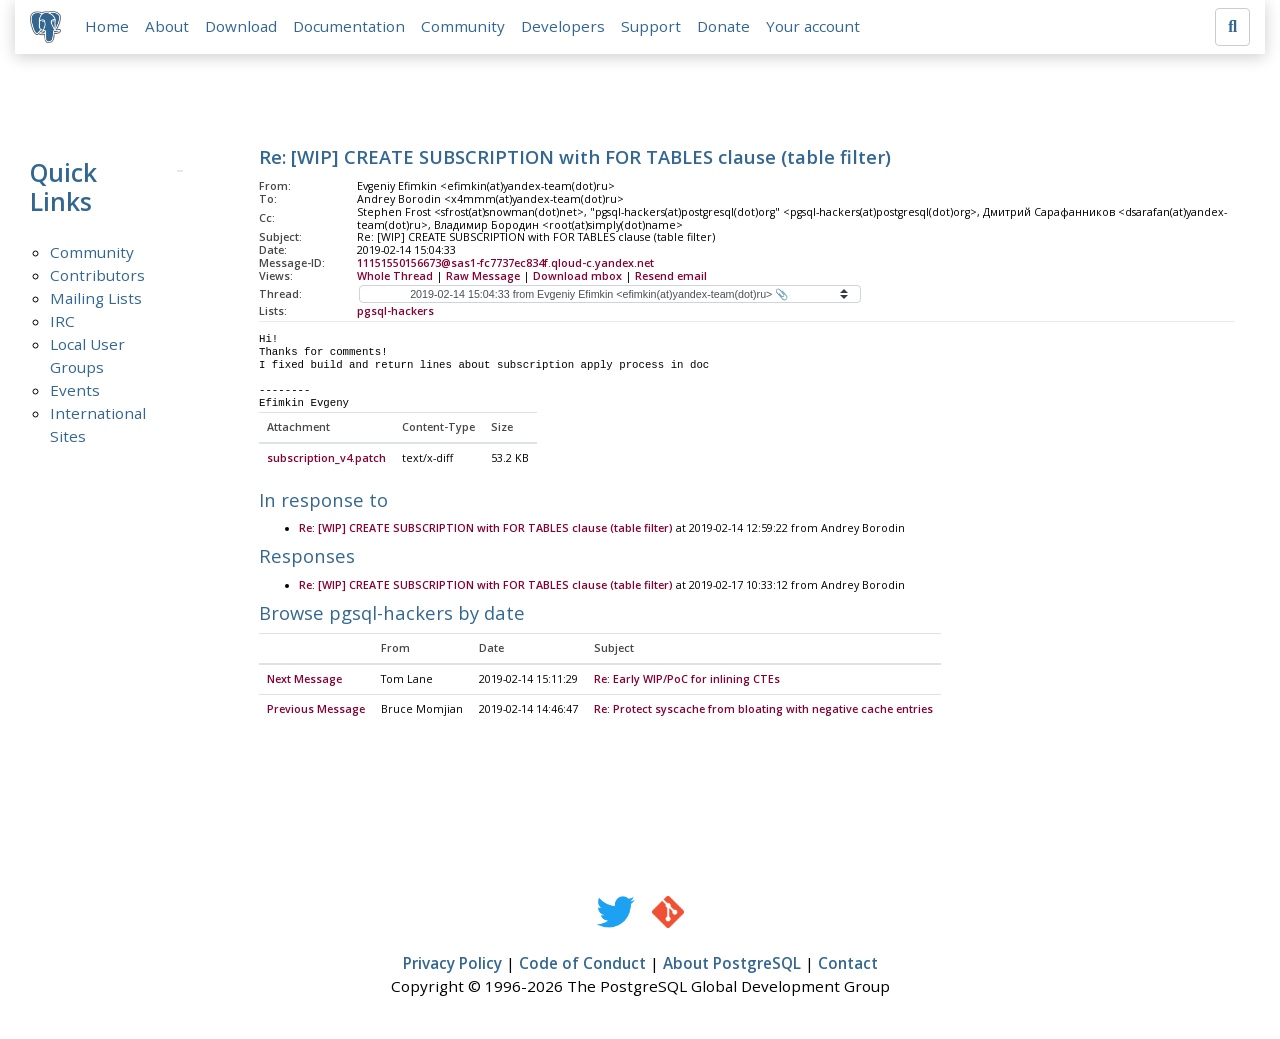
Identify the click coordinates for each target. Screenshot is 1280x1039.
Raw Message (483, 277)
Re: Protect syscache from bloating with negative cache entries (763, 711)
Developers (564, 27)
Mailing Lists (96, 299)
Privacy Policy (452, 965)
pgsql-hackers (395, 312)
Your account (814, 27)
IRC (62, 322)
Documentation (350, 27)
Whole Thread (395, 277)
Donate (724, 27)
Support (652, 27)
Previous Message (316, 711)
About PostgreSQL (732, 965)
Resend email (671, 277)
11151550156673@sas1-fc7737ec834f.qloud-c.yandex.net (505, 264)
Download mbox (577, 277)
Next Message (304, 681)
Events (75, 391)
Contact (848, 965)
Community (464, 27)
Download (242, 27)
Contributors (97, 276)
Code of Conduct (582, 965)
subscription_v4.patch (326, 460)
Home (108, 27)
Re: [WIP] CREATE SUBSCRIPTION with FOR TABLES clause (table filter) (486, 530)
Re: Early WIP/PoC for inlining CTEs (687, 681)
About (168, 27)
